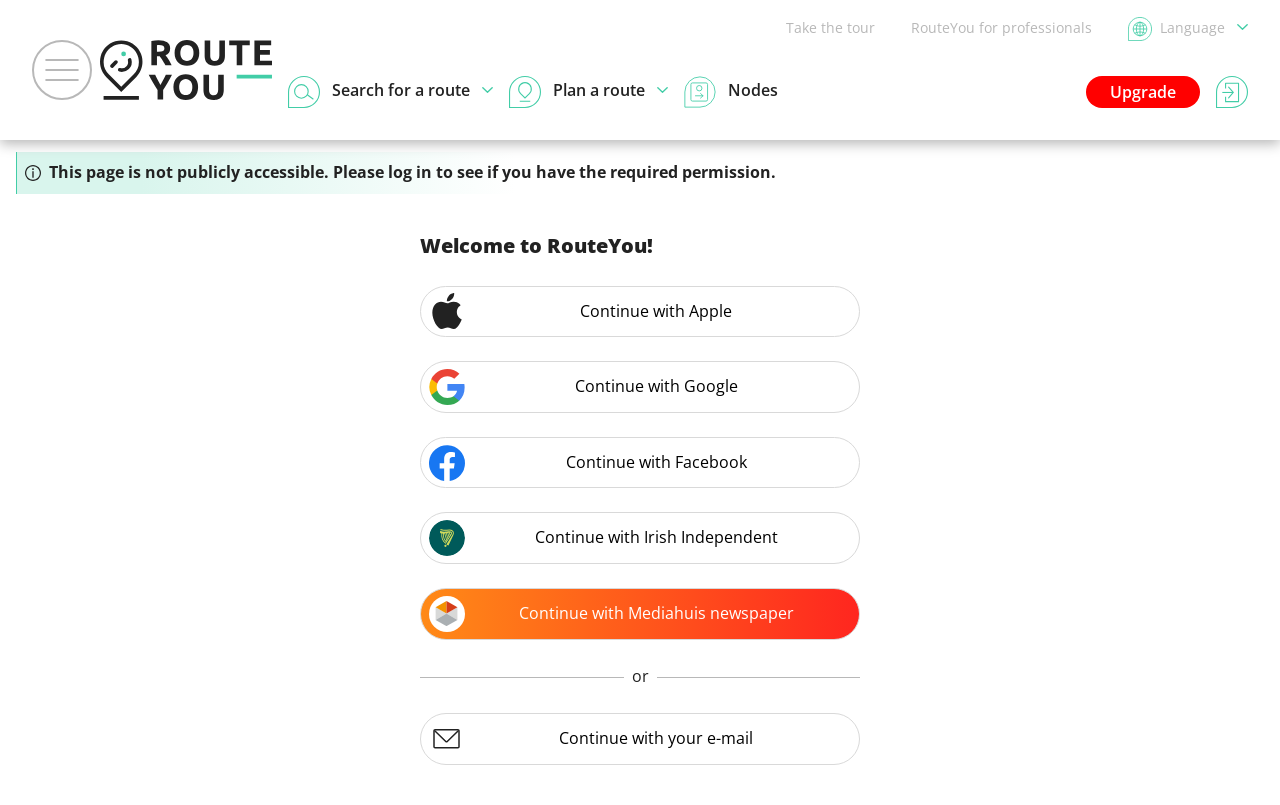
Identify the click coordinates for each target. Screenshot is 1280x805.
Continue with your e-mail (591, 739)
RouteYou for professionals (1001, 27)
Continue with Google (583, 387)
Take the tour (830, 27)
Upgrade (1143, 92)
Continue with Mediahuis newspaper (611, 614)
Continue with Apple (580, 311)
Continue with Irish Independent (603, 538)
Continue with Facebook (588, 463)
